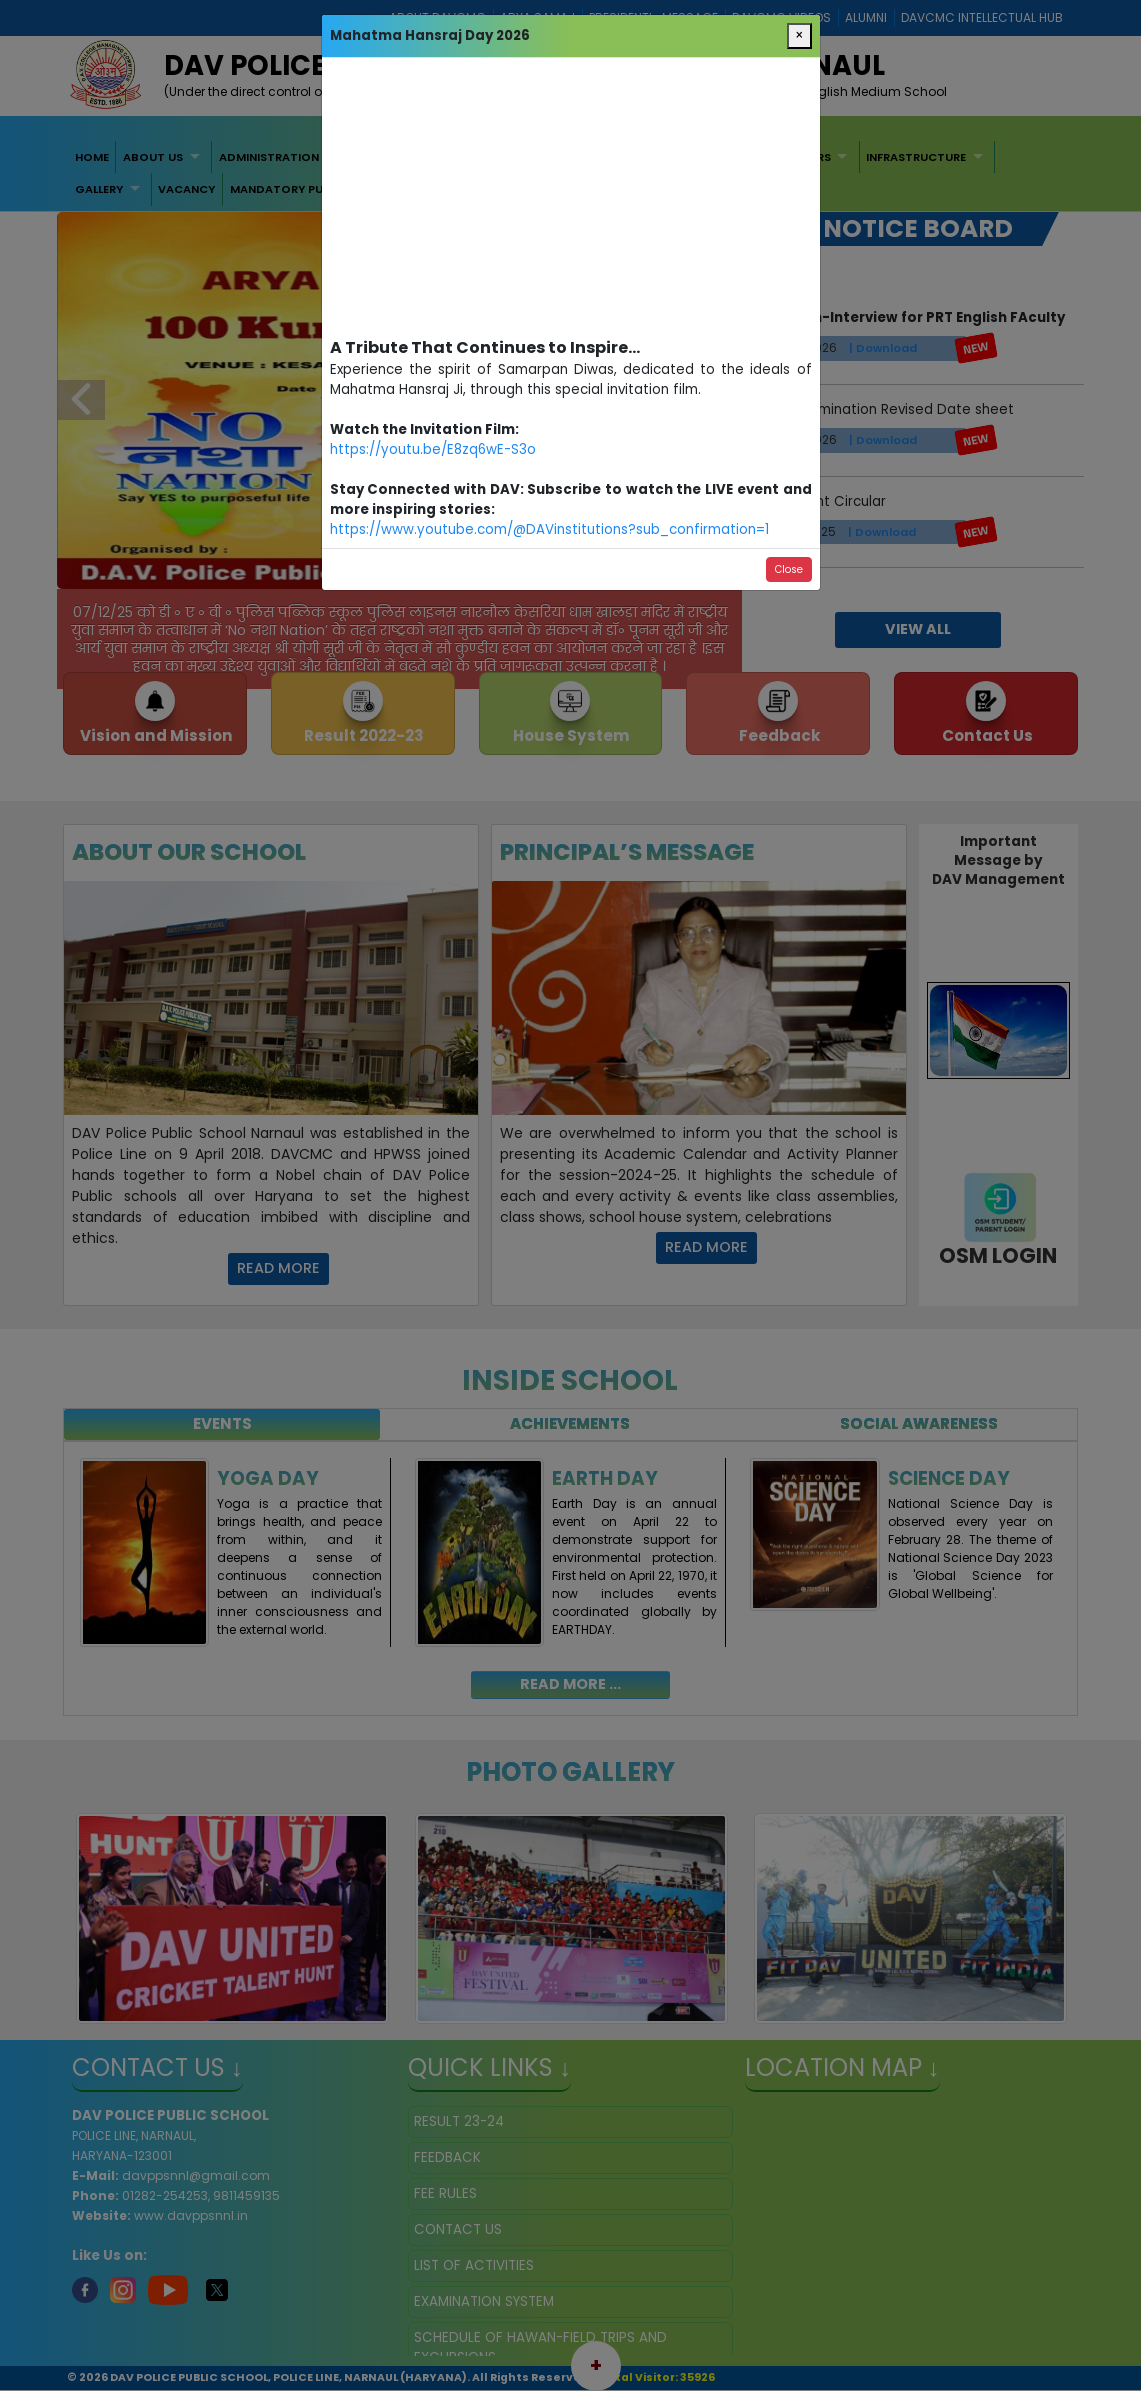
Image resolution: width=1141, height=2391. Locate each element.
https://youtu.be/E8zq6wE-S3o (433, 449)
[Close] (799, 36)
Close (789, 569)
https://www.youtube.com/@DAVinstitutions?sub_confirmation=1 (549, 529)
